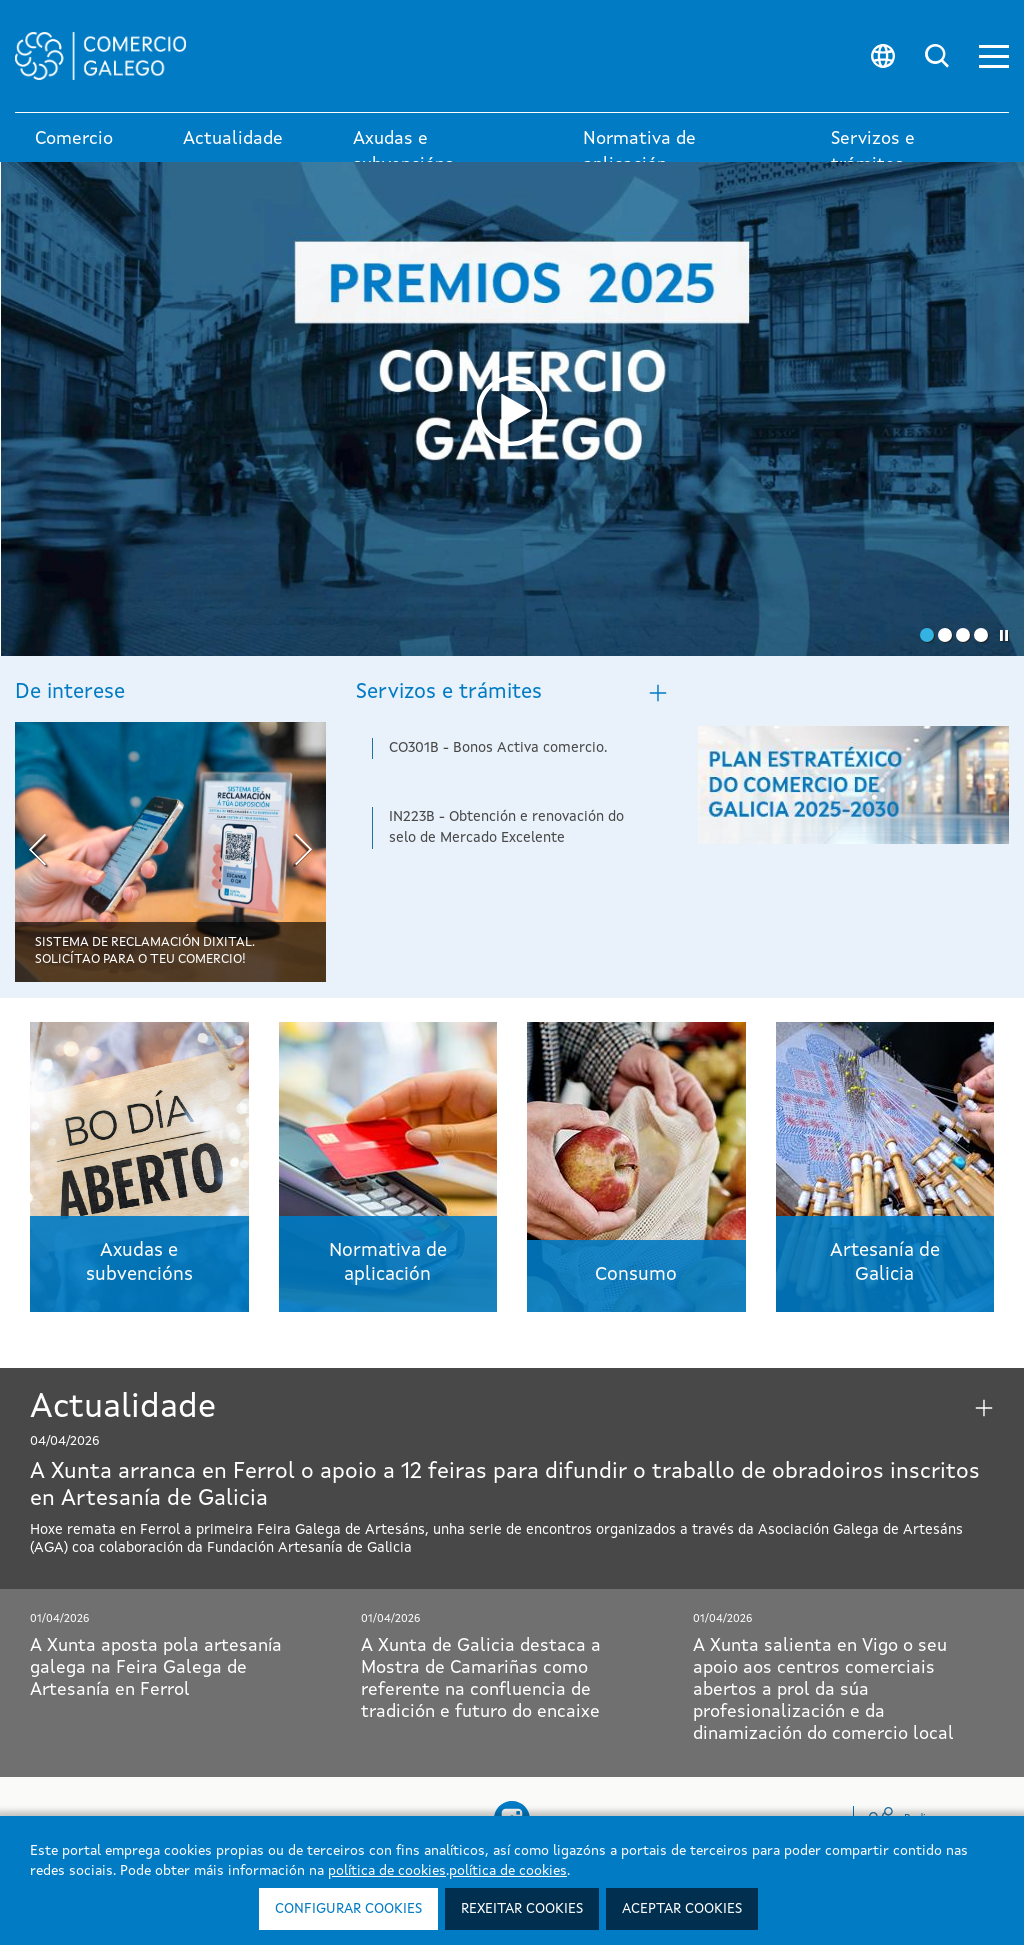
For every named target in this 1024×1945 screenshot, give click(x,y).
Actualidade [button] (233, 139)
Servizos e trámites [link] (873, 152)
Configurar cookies (348, 1909)
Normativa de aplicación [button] (639, 152)
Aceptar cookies (682, 1909)
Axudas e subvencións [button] (403, 152)
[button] (994, 56)
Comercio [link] (74, 139)
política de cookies (387, 1871)
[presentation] (37, 852)
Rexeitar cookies (522, 1909)
